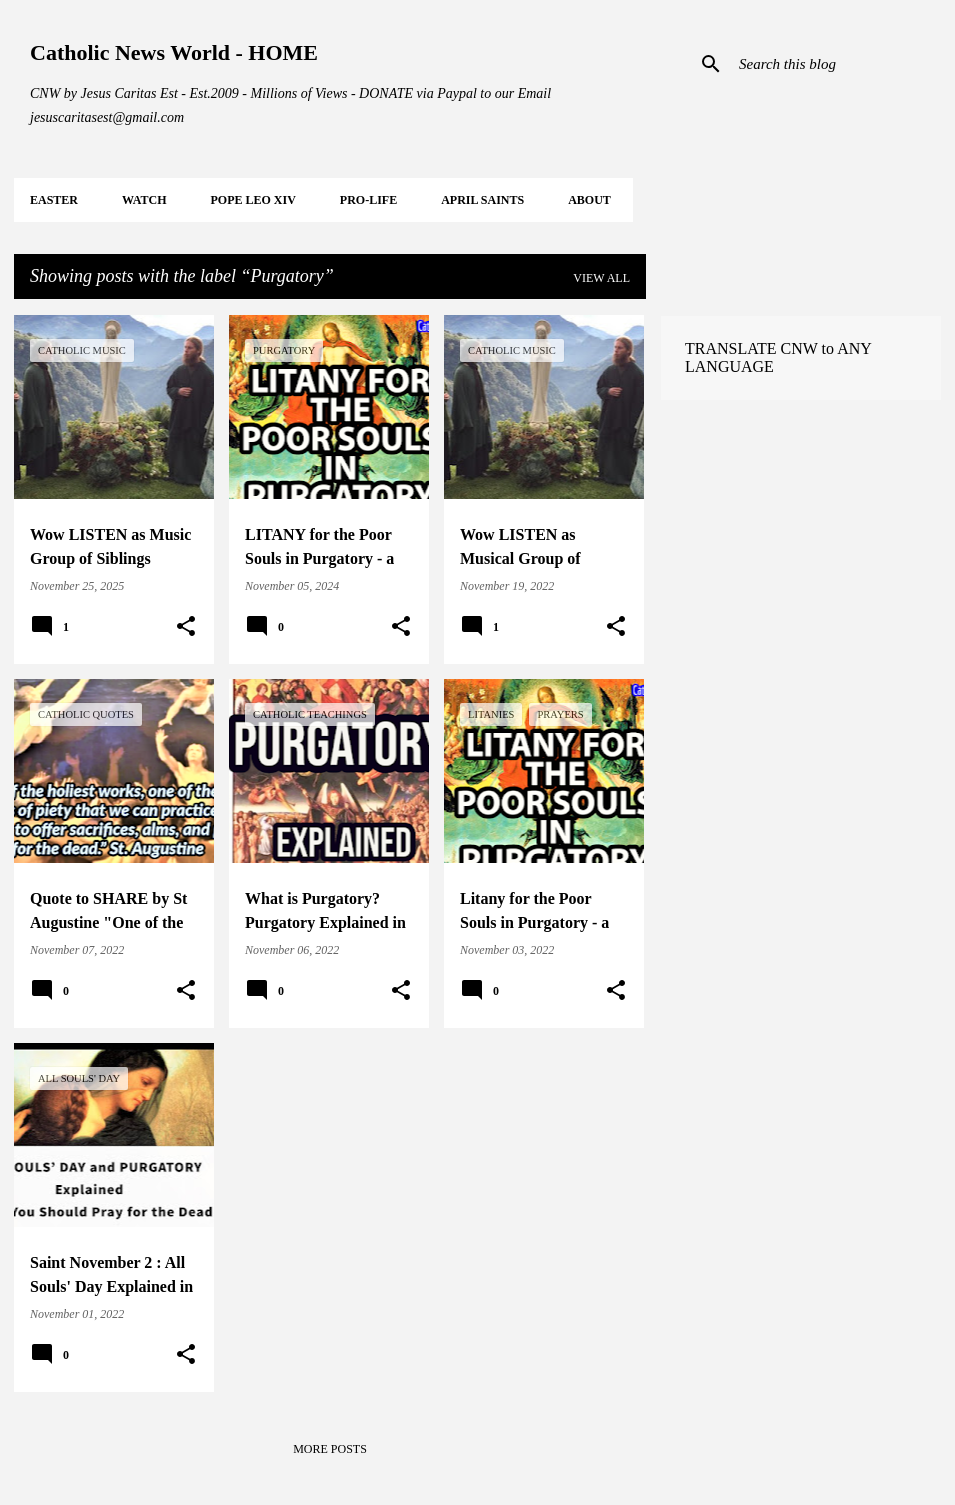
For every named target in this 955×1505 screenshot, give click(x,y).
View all (601, 278)
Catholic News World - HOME (174, 52)
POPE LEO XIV (252, 200)
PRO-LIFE (368, 200)
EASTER (54, 200)
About (589, 200)
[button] (186, 627)
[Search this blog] (836, 64)
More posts (330, 1449)
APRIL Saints (482, 200)
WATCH (144, 200)
